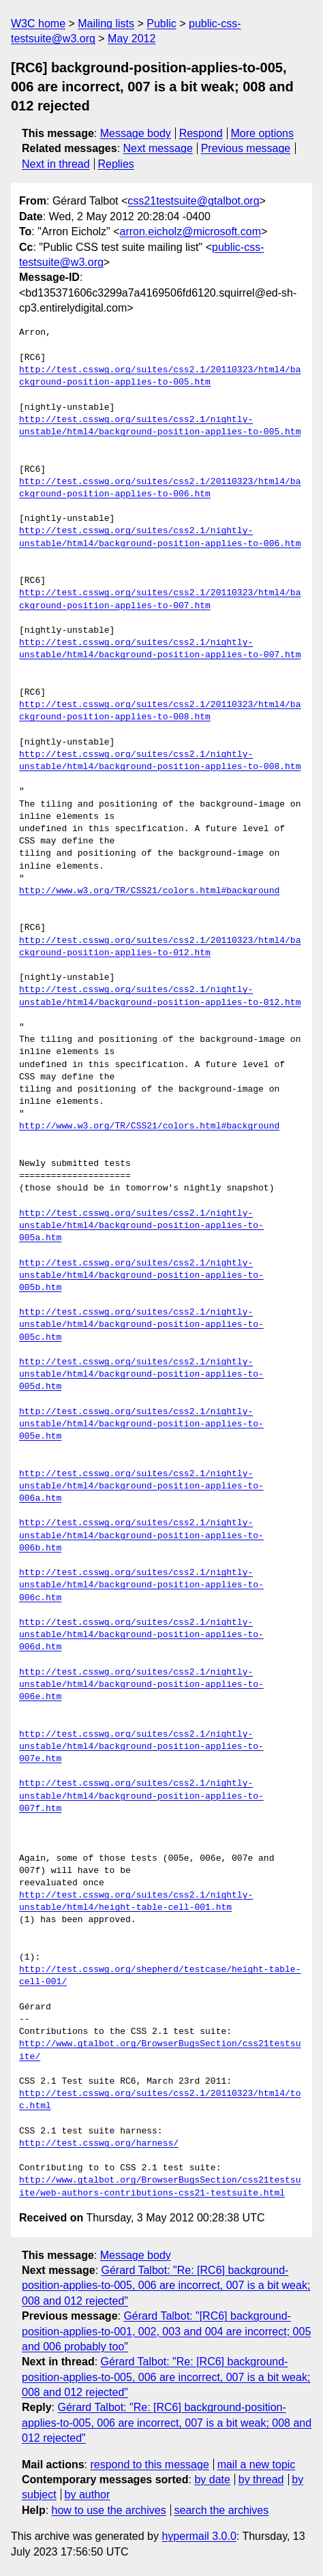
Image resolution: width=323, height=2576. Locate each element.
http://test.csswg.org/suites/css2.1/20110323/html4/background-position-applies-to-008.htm (160, 711)
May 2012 (131, 38)
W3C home (38, 23)
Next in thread (56, 164)
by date (212, 2479)
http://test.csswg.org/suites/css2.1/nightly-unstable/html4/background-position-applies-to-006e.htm (141, 1684)
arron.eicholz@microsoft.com (190, 231)
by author (87, 2494)
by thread (261, 2479)
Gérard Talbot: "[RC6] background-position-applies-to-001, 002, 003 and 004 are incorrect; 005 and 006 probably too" (166, 2331)
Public (161, 23)
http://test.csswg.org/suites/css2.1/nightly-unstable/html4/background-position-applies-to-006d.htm (141, 1635)
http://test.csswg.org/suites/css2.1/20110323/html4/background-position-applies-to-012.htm (160, 947)
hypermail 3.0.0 (199, 2536)
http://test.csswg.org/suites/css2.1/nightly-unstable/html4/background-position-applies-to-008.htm (160, 761)
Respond (201, 133)
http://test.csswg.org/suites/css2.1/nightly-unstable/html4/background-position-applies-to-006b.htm (141, 1535)
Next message (158, 148)
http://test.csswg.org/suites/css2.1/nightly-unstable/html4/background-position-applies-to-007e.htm (141, 1746)
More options (262, 133)
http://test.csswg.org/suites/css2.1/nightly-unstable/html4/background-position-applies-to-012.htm (160, 996)
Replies (115, 164)
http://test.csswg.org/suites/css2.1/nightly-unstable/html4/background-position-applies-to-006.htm (160, 537)
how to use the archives (109, 2510)
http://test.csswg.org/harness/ (99, 2144)
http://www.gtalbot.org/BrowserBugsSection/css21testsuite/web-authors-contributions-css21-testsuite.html (160, 2186)
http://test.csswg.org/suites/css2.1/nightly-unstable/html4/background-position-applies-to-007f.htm (141, 1796)
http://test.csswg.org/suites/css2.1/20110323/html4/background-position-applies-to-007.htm (160, 599)
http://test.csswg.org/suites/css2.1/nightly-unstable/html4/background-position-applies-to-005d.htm (141, 1374)
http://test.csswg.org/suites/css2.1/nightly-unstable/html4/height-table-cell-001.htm (136, 1901)
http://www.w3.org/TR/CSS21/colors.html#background (149, 891)
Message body (135, 133)
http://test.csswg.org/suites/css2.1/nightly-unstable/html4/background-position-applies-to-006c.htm (141, 1585)
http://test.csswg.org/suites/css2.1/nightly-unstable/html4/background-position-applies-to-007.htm (160, 649)
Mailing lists (106, 23)
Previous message (246, 148)
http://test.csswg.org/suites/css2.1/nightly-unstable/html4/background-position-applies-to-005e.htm (141, 1424)
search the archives (221, 2510)
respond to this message (149, 2464)
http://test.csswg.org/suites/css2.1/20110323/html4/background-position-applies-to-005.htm (160, 376)
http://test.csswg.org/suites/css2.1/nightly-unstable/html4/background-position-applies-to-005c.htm (141, 1324)
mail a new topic (256, 2464)
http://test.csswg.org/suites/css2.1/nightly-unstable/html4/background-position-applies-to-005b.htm (141, 1275)
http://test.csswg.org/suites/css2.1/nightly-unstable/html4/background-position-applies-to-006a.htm (141, 1486)
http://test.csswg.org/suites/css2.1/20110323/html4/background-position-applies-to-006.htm (160, 488)
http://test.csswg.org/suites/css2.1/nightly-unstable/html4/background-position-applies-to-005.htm (160, 426)
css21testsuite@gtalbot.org (193, 201)
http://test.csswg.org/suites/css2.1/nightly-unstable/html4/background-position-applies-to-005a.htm (141, 1226)
